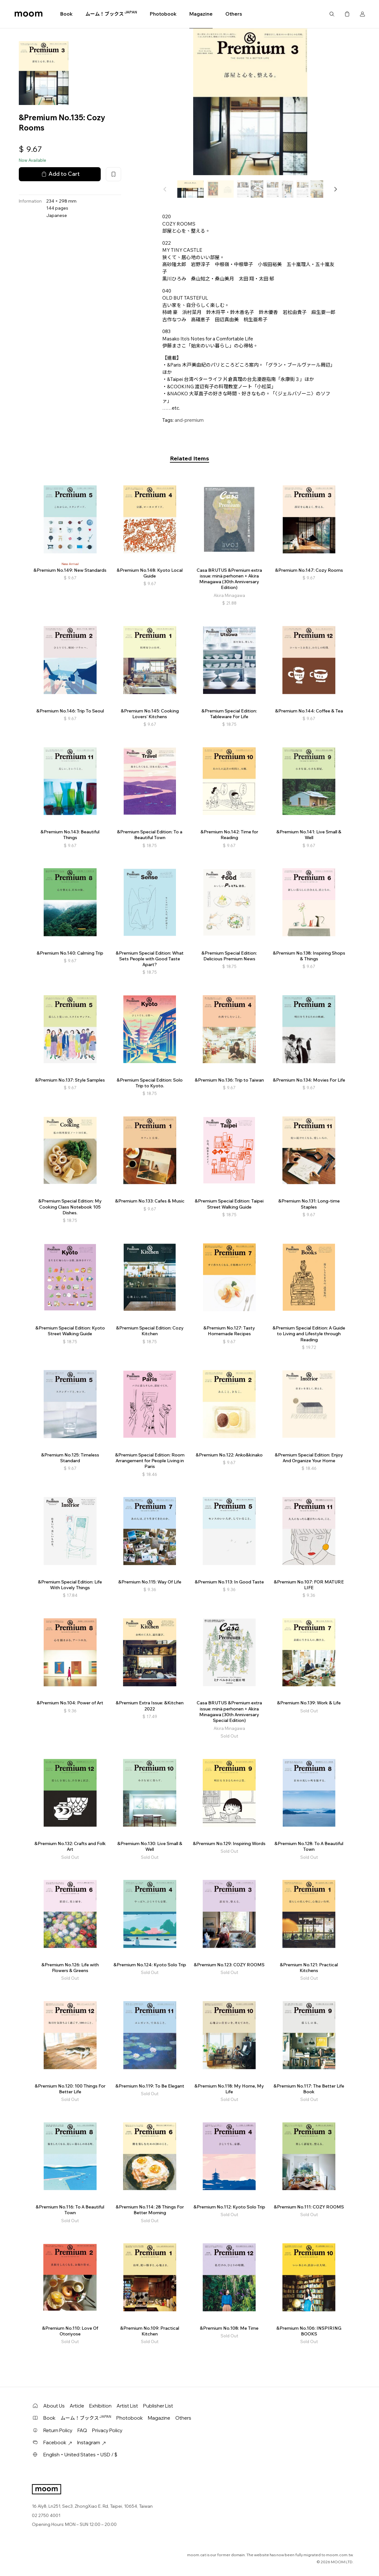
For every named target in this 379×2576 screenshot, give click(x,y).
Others (233, 14)
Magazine (201, 14)
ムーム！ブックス (111, 14)
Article (77, 2406)
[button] (335, 189)
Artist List (127, 2406)
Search (331, 14)
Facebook (57, 2442)
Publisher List (158, 2406)
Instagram (91, 2442)
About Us (54, 2406)
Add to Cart (60, 174)
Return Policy (57, 2430)
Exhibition (100, 2406)
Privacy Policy (107, 2430)
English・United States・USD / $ (80, 2455)
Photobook (163, 14)
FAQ (82, 2430)
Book (66, 14)
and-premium (189, 420)
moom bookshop (28, 14)
